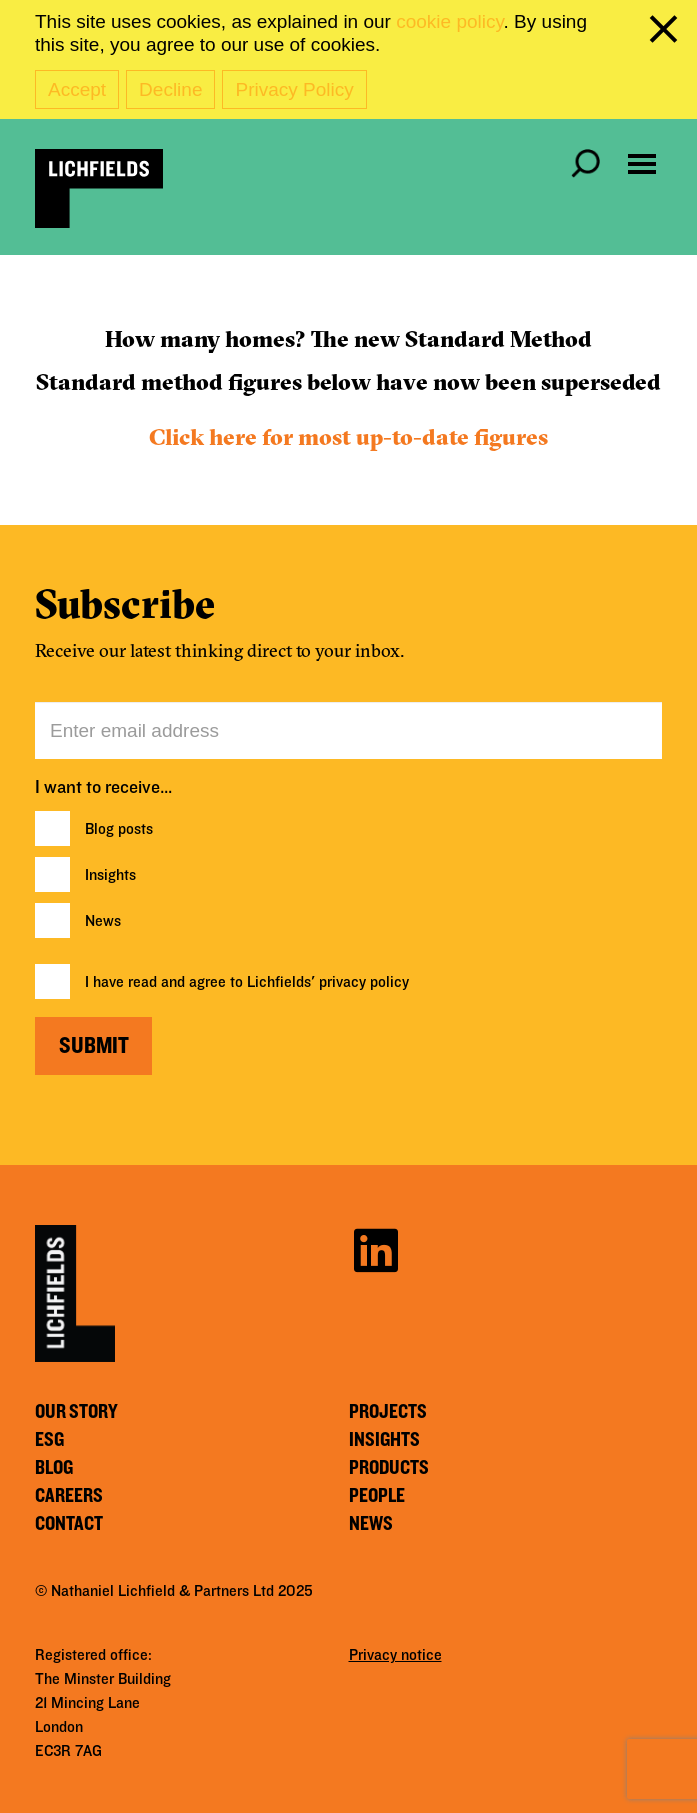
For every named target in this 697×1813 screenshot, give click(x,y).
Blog (54, 1468)
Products (389, 1468)
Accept (77, 89)
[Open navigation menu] (642, 164)
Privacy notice (395, 1655)
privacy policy (364, 982)
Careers (69, 1496)
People (377, 1496)
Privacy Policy (294, 89)
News (103, 921)
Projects (388, 1412)
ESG (49, 1440)
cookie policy (449, 21)
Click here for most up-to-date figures (348, 436)
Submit (94, 1046)
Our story (76, 1412)
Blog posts (119, 829)
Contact (69, 1524)
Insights (110, 875)
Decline (170, 89)
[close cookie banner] (667, 33)
